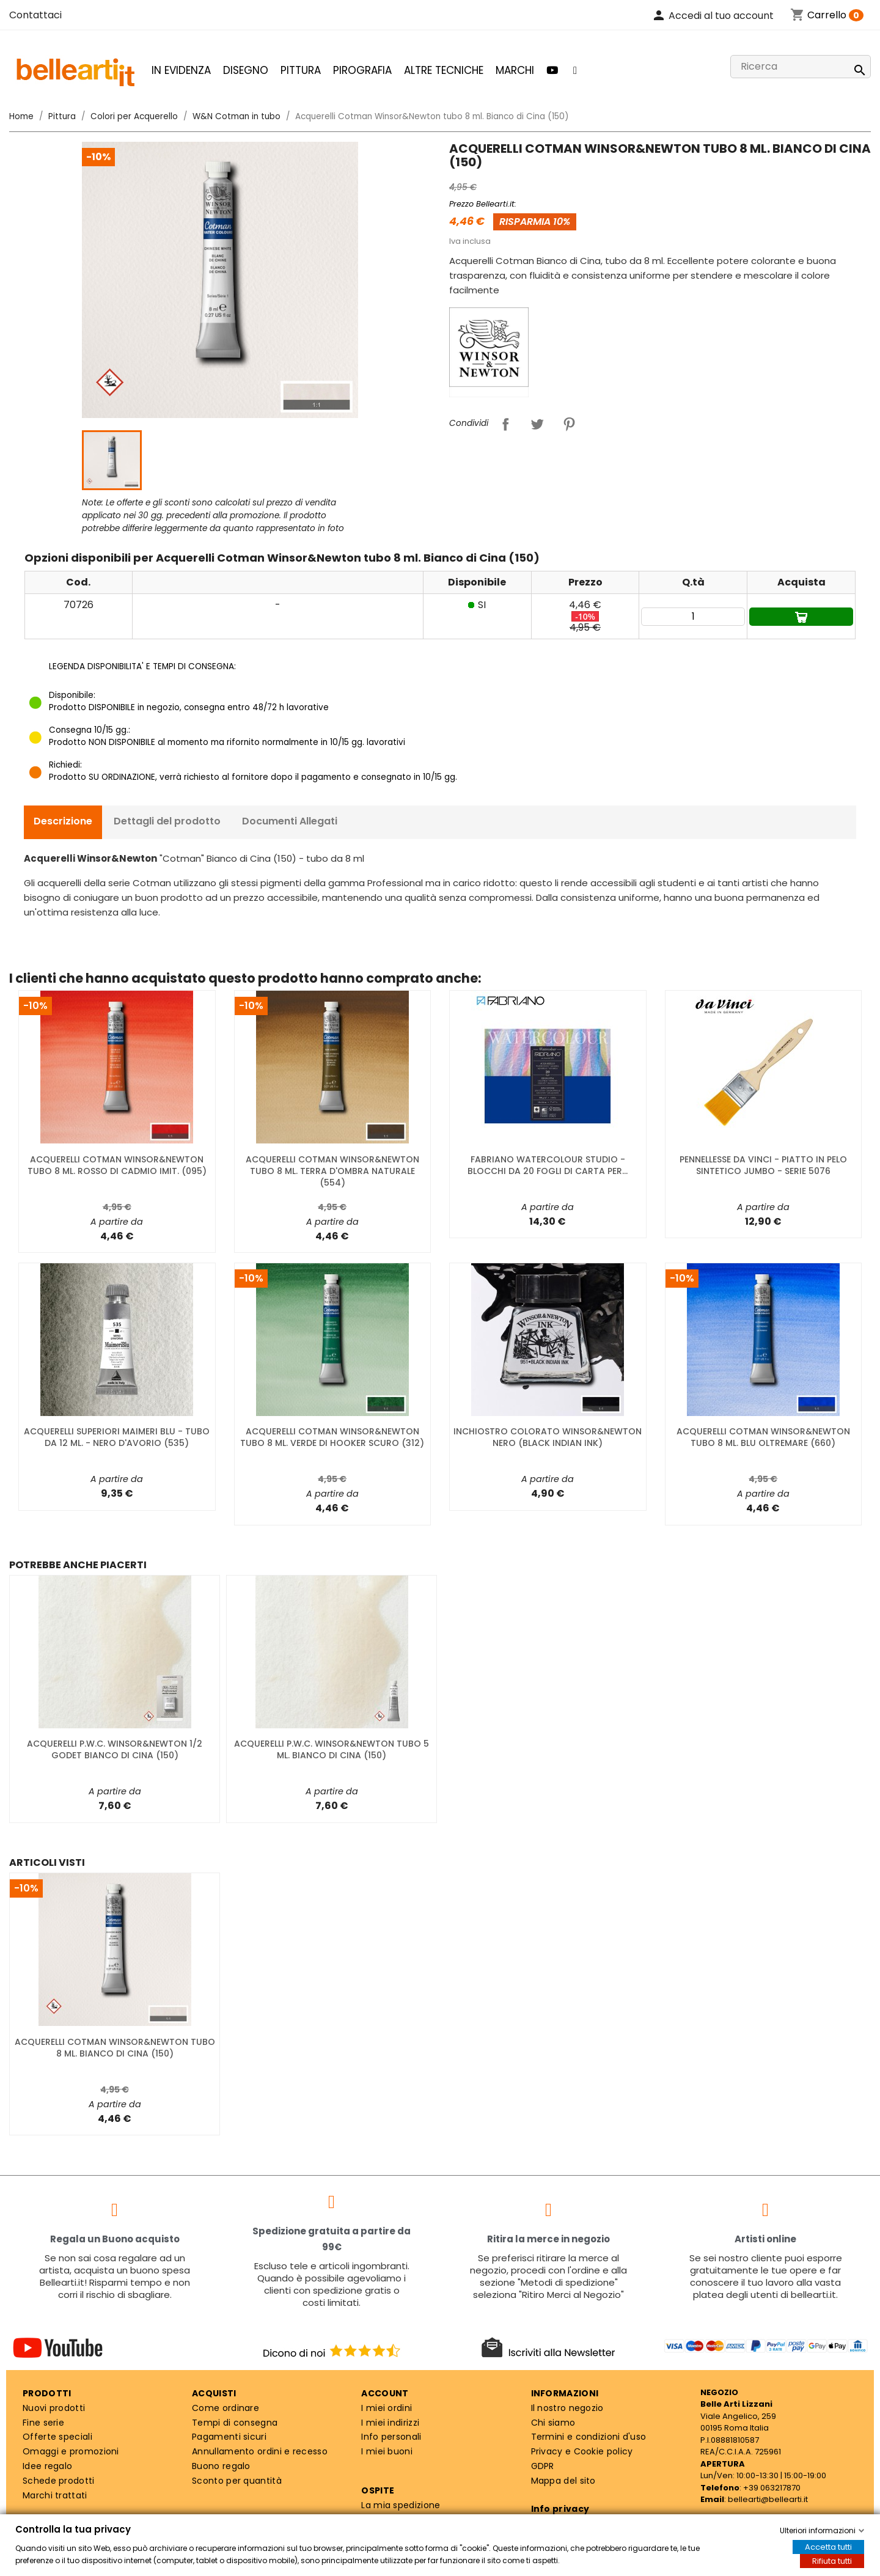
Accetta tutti (828, 2547)
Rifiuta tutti (832, 2561)
